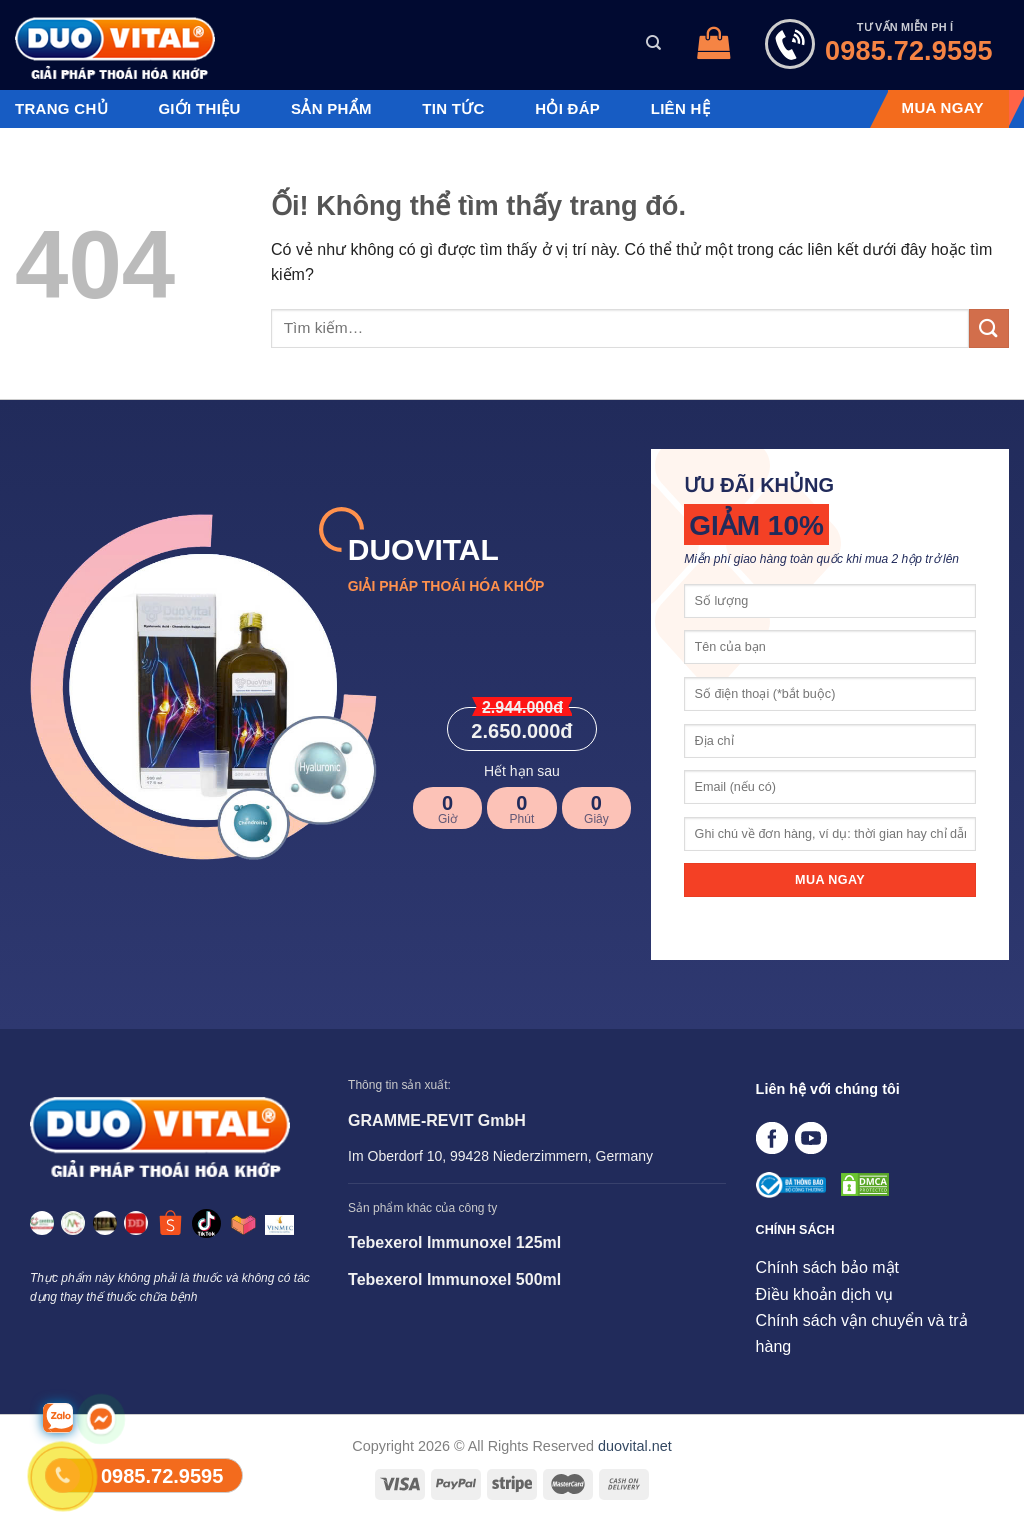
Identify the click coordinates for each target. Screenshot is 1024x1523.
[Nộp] (989, 328)
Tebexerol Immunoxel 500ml (454, 1279)
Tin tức (453, 109)
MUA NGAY (943, 108)
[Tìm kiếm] (653, 43)
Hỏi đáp (567, 109)
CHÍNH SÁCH (795, 1230)
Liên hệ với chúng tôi (828, 1089)
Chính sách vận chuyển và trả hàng (862, 1333)
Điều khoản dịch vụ (825, 1294)
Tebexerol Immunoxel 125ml (454, 1242)
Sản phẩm (331, 109)
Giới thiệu (199, 109)
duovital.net (635, 1446)
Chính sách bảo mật (827, 1267)
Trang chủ (61, 109)
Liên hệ (680, 109)
